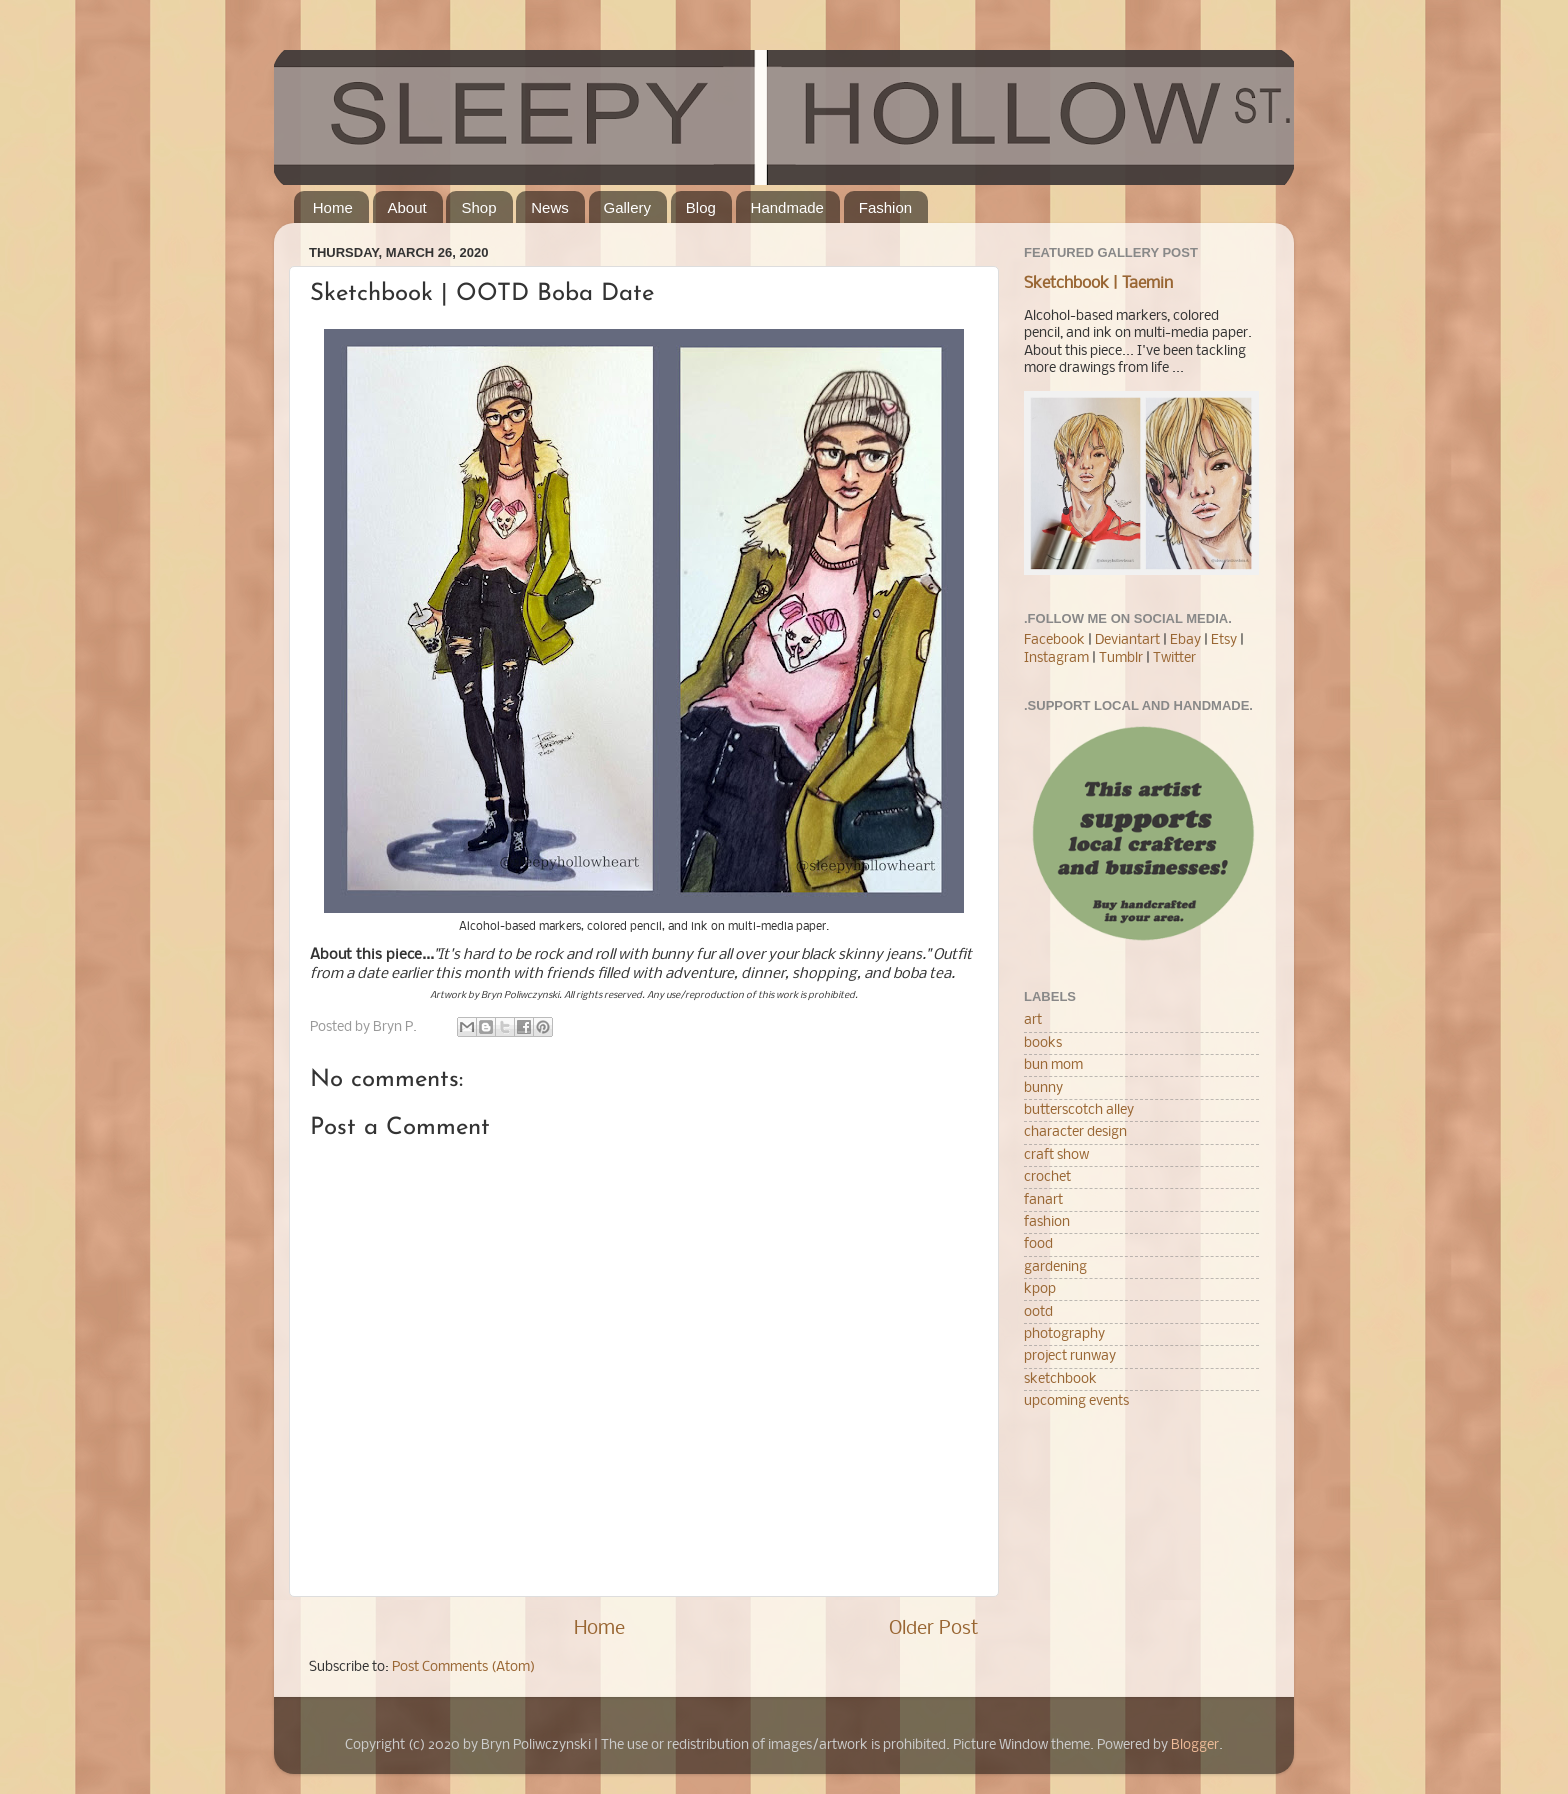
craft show (1056, 1155)
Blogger (1195, 1745)
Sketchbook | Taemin (1098, 284)
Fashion (885, 207)
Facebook (1054, 640)
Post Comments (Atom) (463, 1667)
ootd (1038, 1312)
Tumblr (1122, 658)
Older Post (934, 1629)
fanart (1043, 1200)
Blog (701, 207)
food (1038, 1244)
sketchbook (1060, 1379)
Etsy (1224, 640)
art (1033, 1020)
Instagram (1056, 658)
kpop (1040, 1289)
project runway (1070, 1356)
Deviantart (1127, 640)
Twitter (1174, 658)
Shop (478, 207)
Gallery (628, 207)
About (407, 207)
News (550, 207)
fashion (1047, 1222)
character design (1075, 1132)
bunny (1043, 1088)
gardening (1055, 1267)
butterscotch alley (1079, 1110)
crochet (1047, 1177)
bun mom (1053, 1065)
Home (333, 207)
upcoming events (1076, 1401)
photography (1064, 1334)
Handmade (787, 207)
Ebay (1185, 640)
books (1043, 1043)
